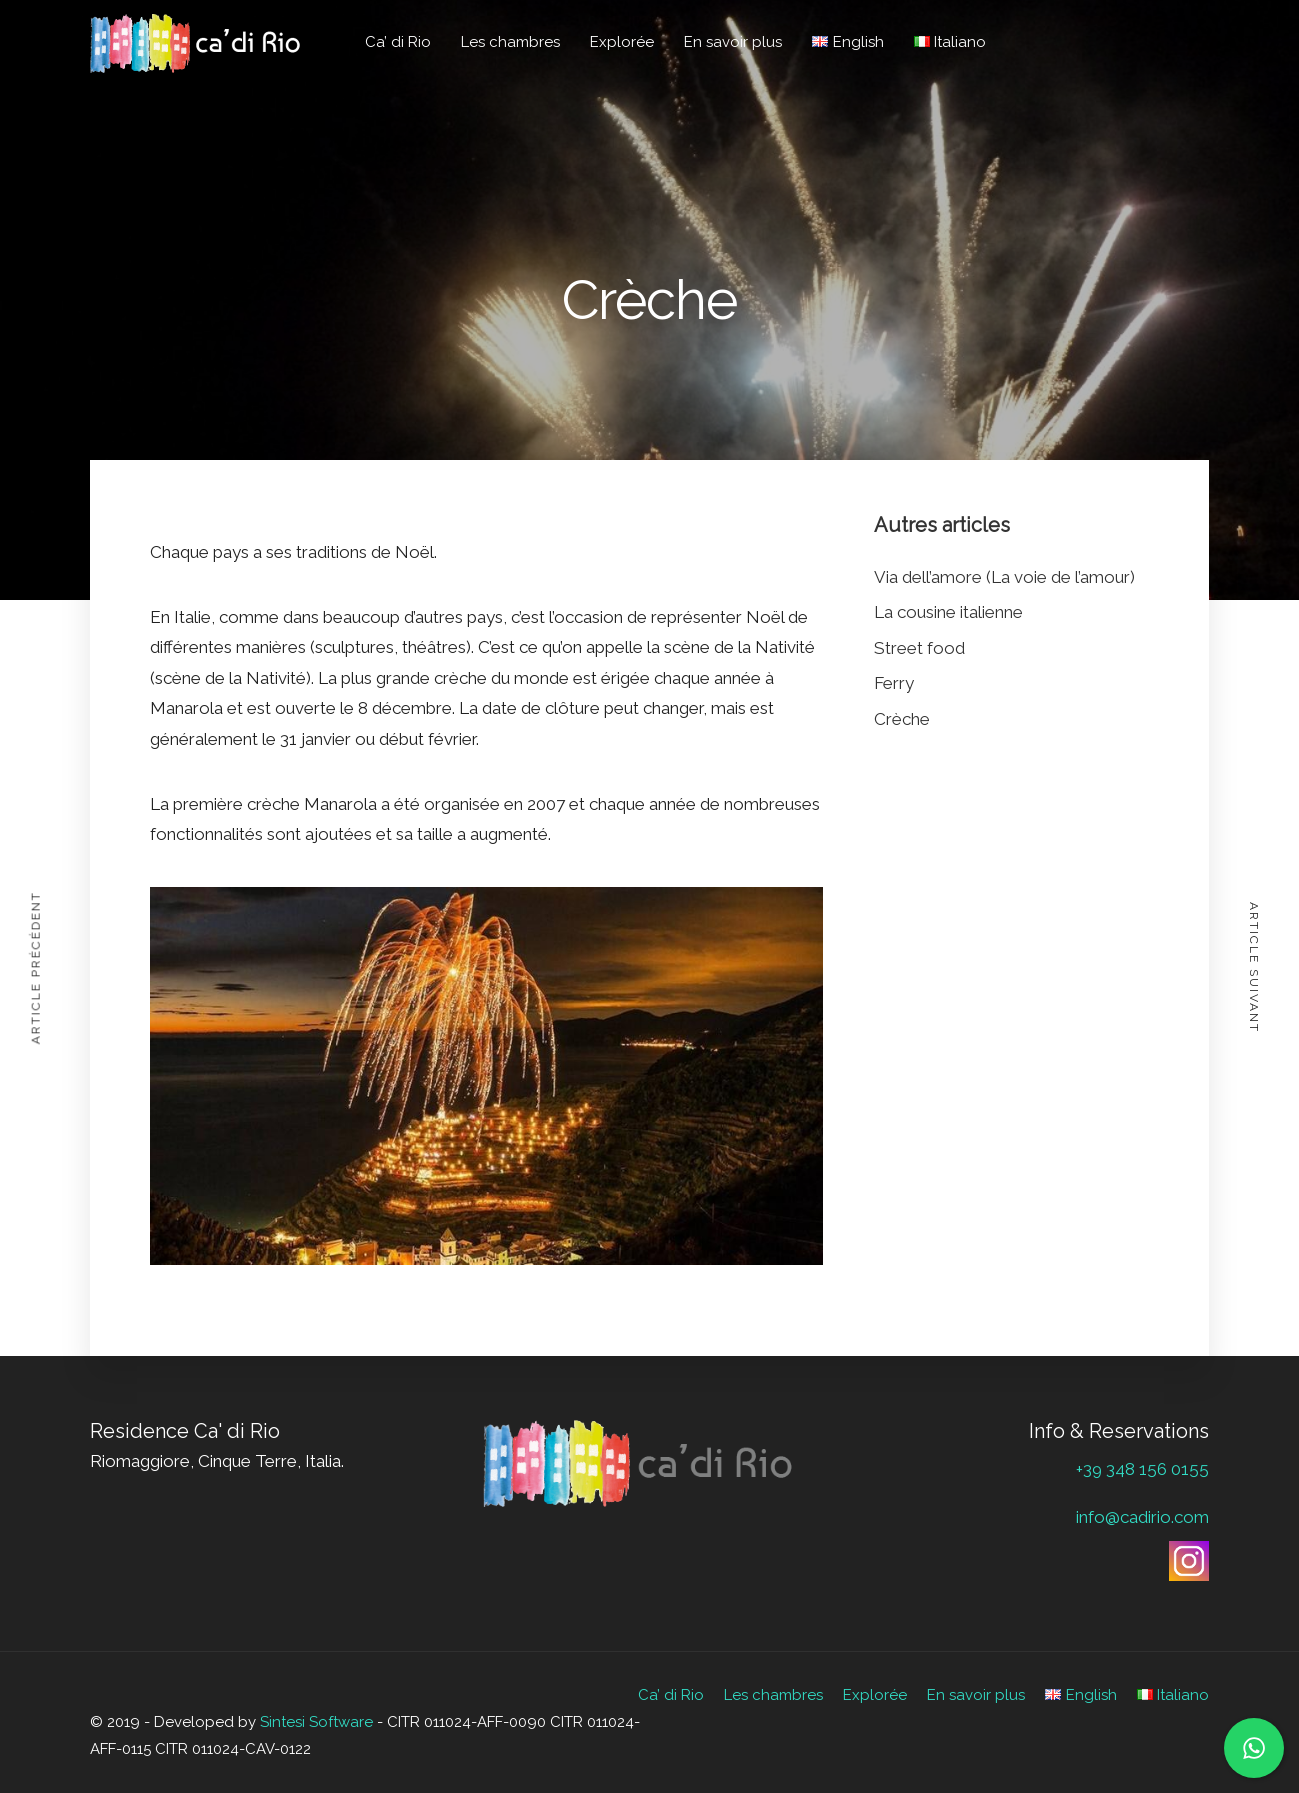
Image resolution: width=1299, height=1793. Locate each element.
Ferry (894, 683)
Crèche (902, 719)
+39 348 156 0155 (1142, 1469)
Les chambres (510, 42)
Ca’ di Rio (398, 42)
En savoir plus (733, 42)
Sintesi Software (316, 1722)
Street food (919, 648)
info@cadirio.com (1142, 1517)
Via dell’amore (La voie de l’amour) (1004, 577)
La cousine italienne (948, 612)
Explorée (622, 42)
